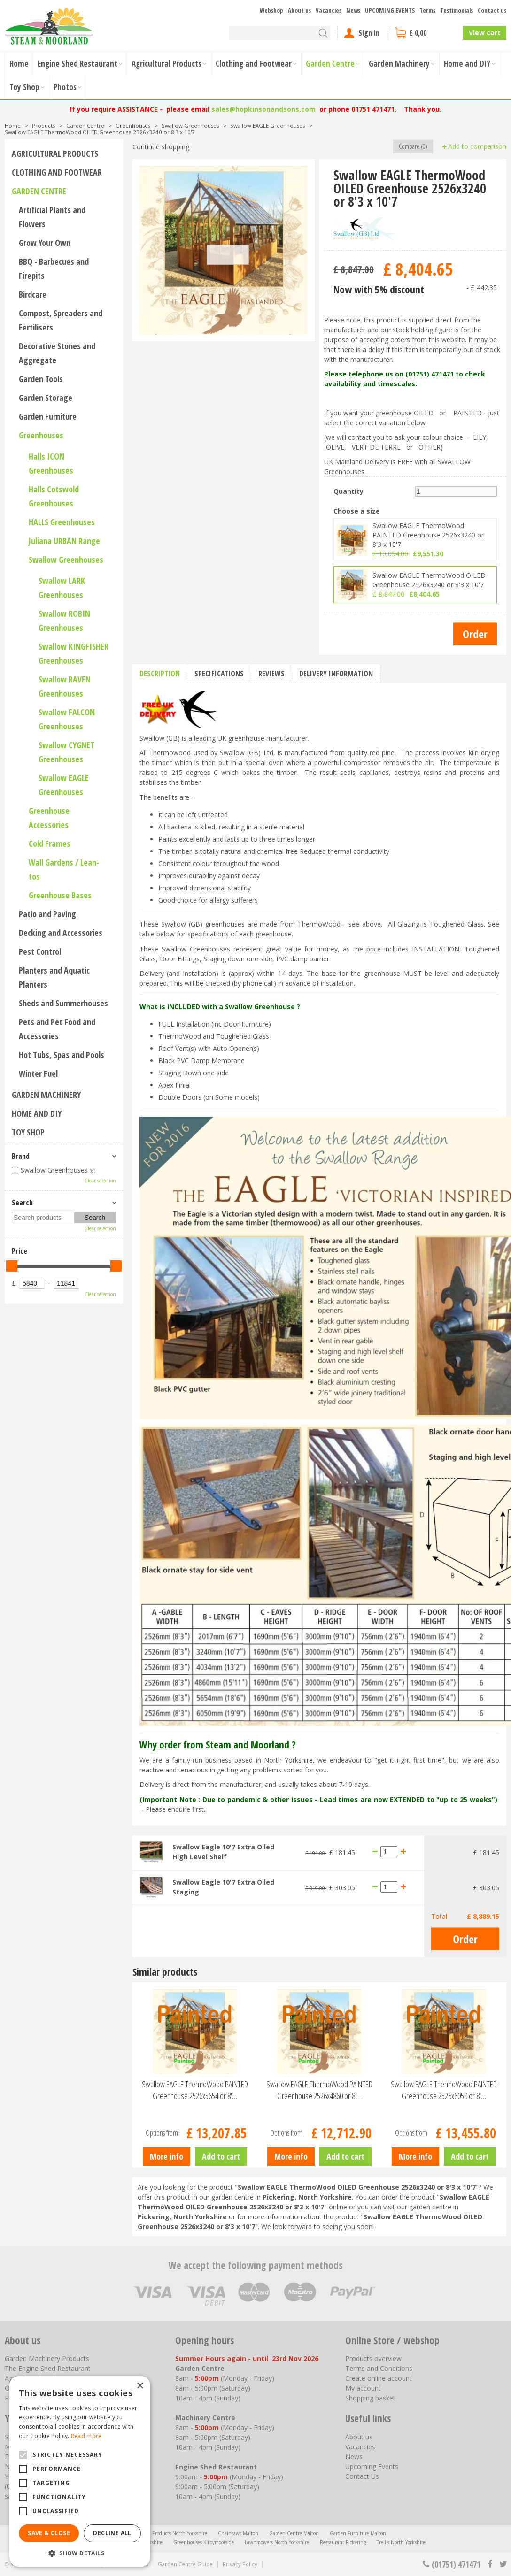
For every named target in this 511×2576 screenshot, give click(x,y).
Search (22, 1202)
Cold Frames (49, 843)
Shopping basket (370, 2397)
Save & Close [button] (49, 2533)
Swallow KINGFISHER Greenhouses (73, 653)
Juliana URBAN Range (64, 540)
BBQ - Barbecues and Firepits (54, 268)
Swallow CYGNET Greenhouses (66, 752)
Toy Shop (28, 1132)
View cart (485, 32)
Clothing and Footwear (57, 172)
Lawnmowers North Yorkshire (277, 2542)
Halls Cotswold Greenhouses (54, 496)
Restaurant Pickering (343, 2542)
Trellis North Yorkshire (401, 2542)
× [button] (139, 2386)
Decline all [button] (112, 2533)
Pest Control (40, 951)
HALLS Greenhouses (62, 522)
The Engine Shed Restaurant (48, 2368)
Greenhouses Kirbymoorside (203, 2542)
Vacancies (360, 2446)
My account (363, 2388)
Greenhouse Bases (60, 895)
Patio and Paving (47, 914)
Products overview (373, 2358)
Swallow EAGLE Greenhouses (64, 784)
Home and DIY (37, 1113)
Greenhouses (41, 435)
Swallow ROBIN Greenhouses (64, 620)
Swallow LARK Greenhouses (62, 587)
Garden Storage (45, 397)
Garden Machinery (46, 1094)
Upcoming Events (371, 2466)
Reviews (271, 673)
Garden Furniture (48, 416)
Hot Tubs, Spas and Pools (61, 1054)
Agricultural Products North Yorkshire (166, 2533)
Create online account (378, 2378)
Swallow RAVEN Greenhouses (65, 686)
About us (358, 2436)
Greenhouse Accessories (49, 817)
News (354, 2456)
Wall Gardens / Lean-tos (64, 869)
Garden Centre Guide (185, 2564)
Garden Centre (39, 191)
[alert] (79, 2471)
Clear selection (100, 1180)
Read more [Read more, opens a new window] (86, 2436)
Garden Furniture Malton (358, 2533)
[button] (80, 2552)
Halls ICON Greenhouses (51, 463)
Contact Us (362, 2476)
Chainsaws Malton (238, 2533)
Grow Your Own (44, 242)
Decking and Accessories (60, 932)
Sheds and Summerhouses (63, 1003)
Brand (21, 1156)
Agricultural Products (55, 153)
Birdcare (32, 294)
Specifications (219, 673)
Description (159, 673)
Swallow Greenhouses (66, 559)
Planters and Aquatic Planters (54, 977)
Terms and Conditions (378, 2368)
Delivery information (336, 673)
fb (490, 2564)
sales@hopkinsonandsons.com (263, 109)
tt (502, 2564)
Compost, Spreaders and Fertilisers (60, 320)
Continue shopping (160, 146)
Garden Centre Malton (294, 2533)
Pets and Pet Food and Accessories (57, 1029)
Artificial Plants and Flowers (52, 217)
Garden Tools (41, 378)
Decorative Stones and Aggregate (57, 353)
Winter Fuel (38, 1073)
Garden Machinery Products (47, 2358)
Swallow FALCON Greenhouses (67, 719)
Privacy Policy (240, 2564)
